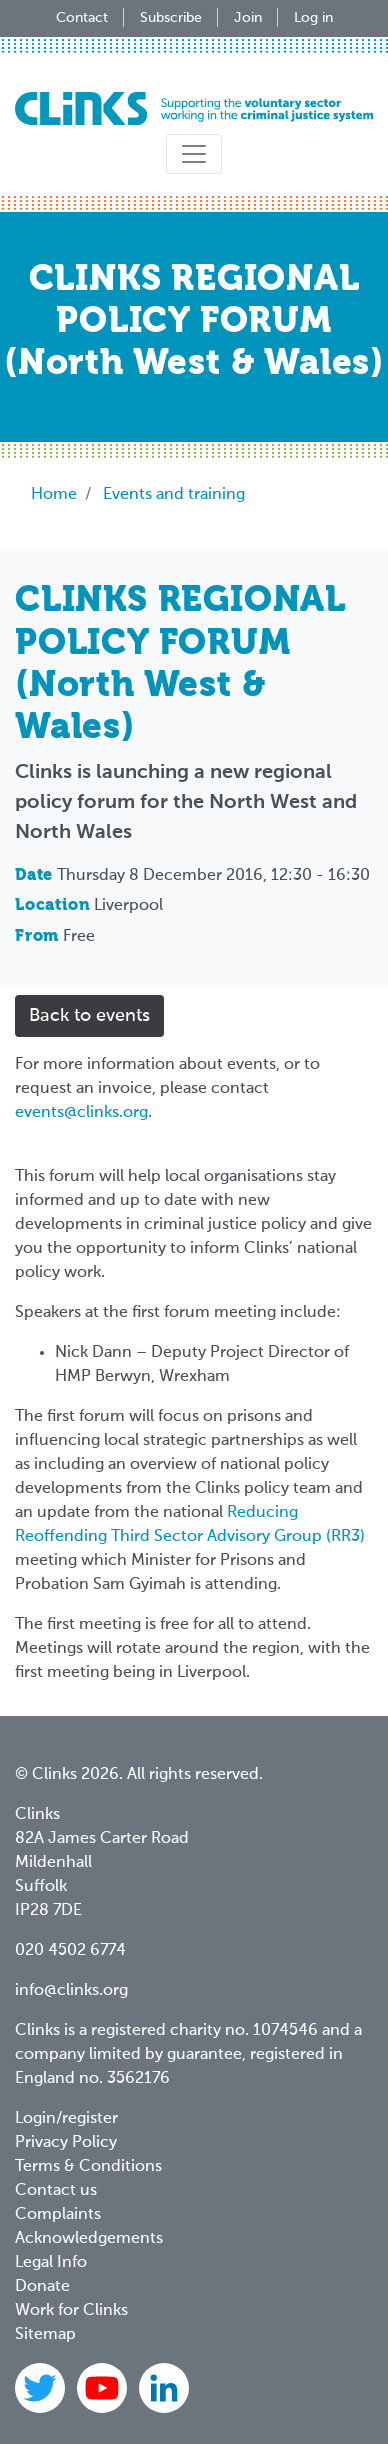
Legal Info (51, 2263)
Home (54, 495)
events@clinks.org (81, 1113)
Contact (82, 18)
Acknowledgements (89, 2239)
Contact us (56, 2191)
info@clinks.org (71, 1991)
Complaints (58, 2215)
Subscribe (171, 18)
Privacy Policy (66, 2143)
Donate (42, 2287)
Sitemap (45, 2335)
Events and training (174, 495)
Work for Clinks (71, 2311)
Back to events (89, 1016)
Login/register (66, 2119)
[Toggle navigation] (194, 154)
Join (248, 18)
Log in (313, 18)
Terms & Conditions (88, 2167)
